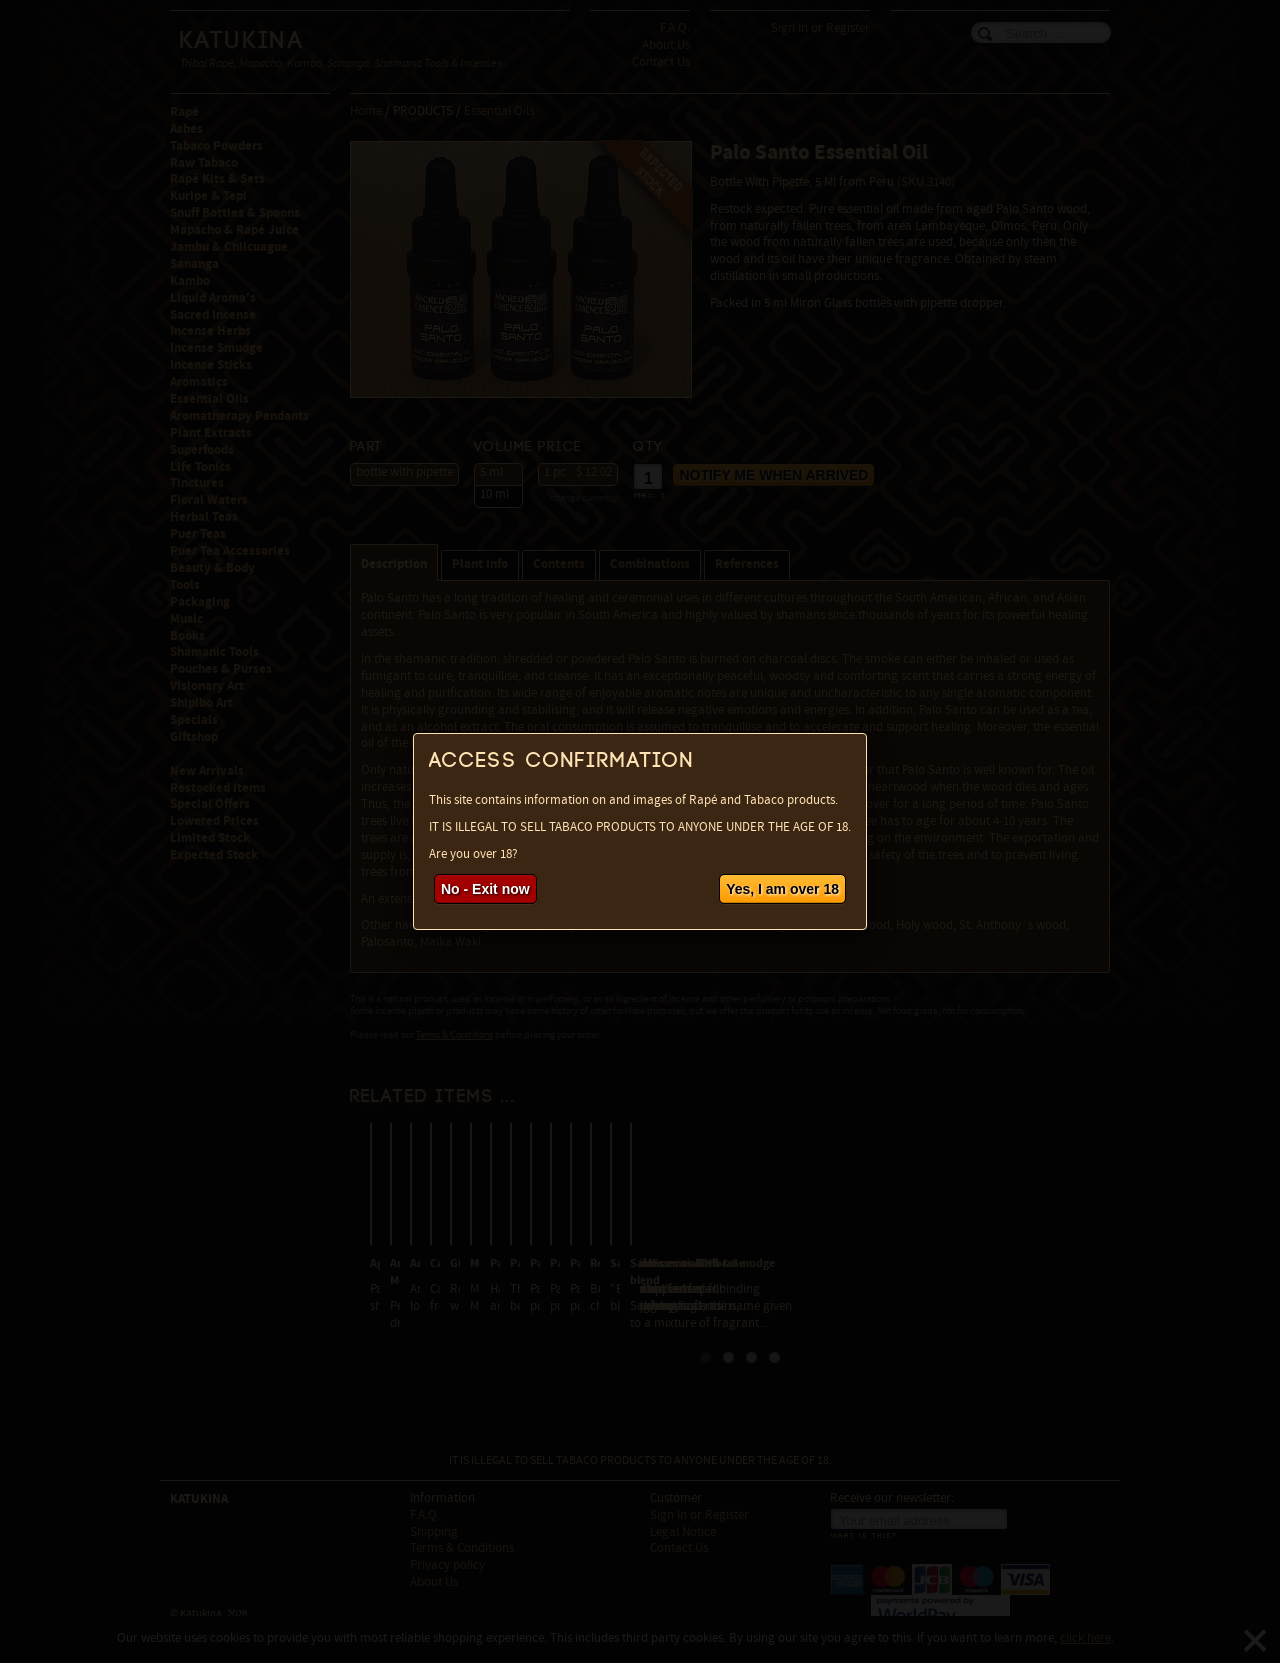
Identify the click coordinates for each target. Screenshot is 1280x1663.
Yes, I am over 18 (782, 889)
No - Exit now (485, 889)
